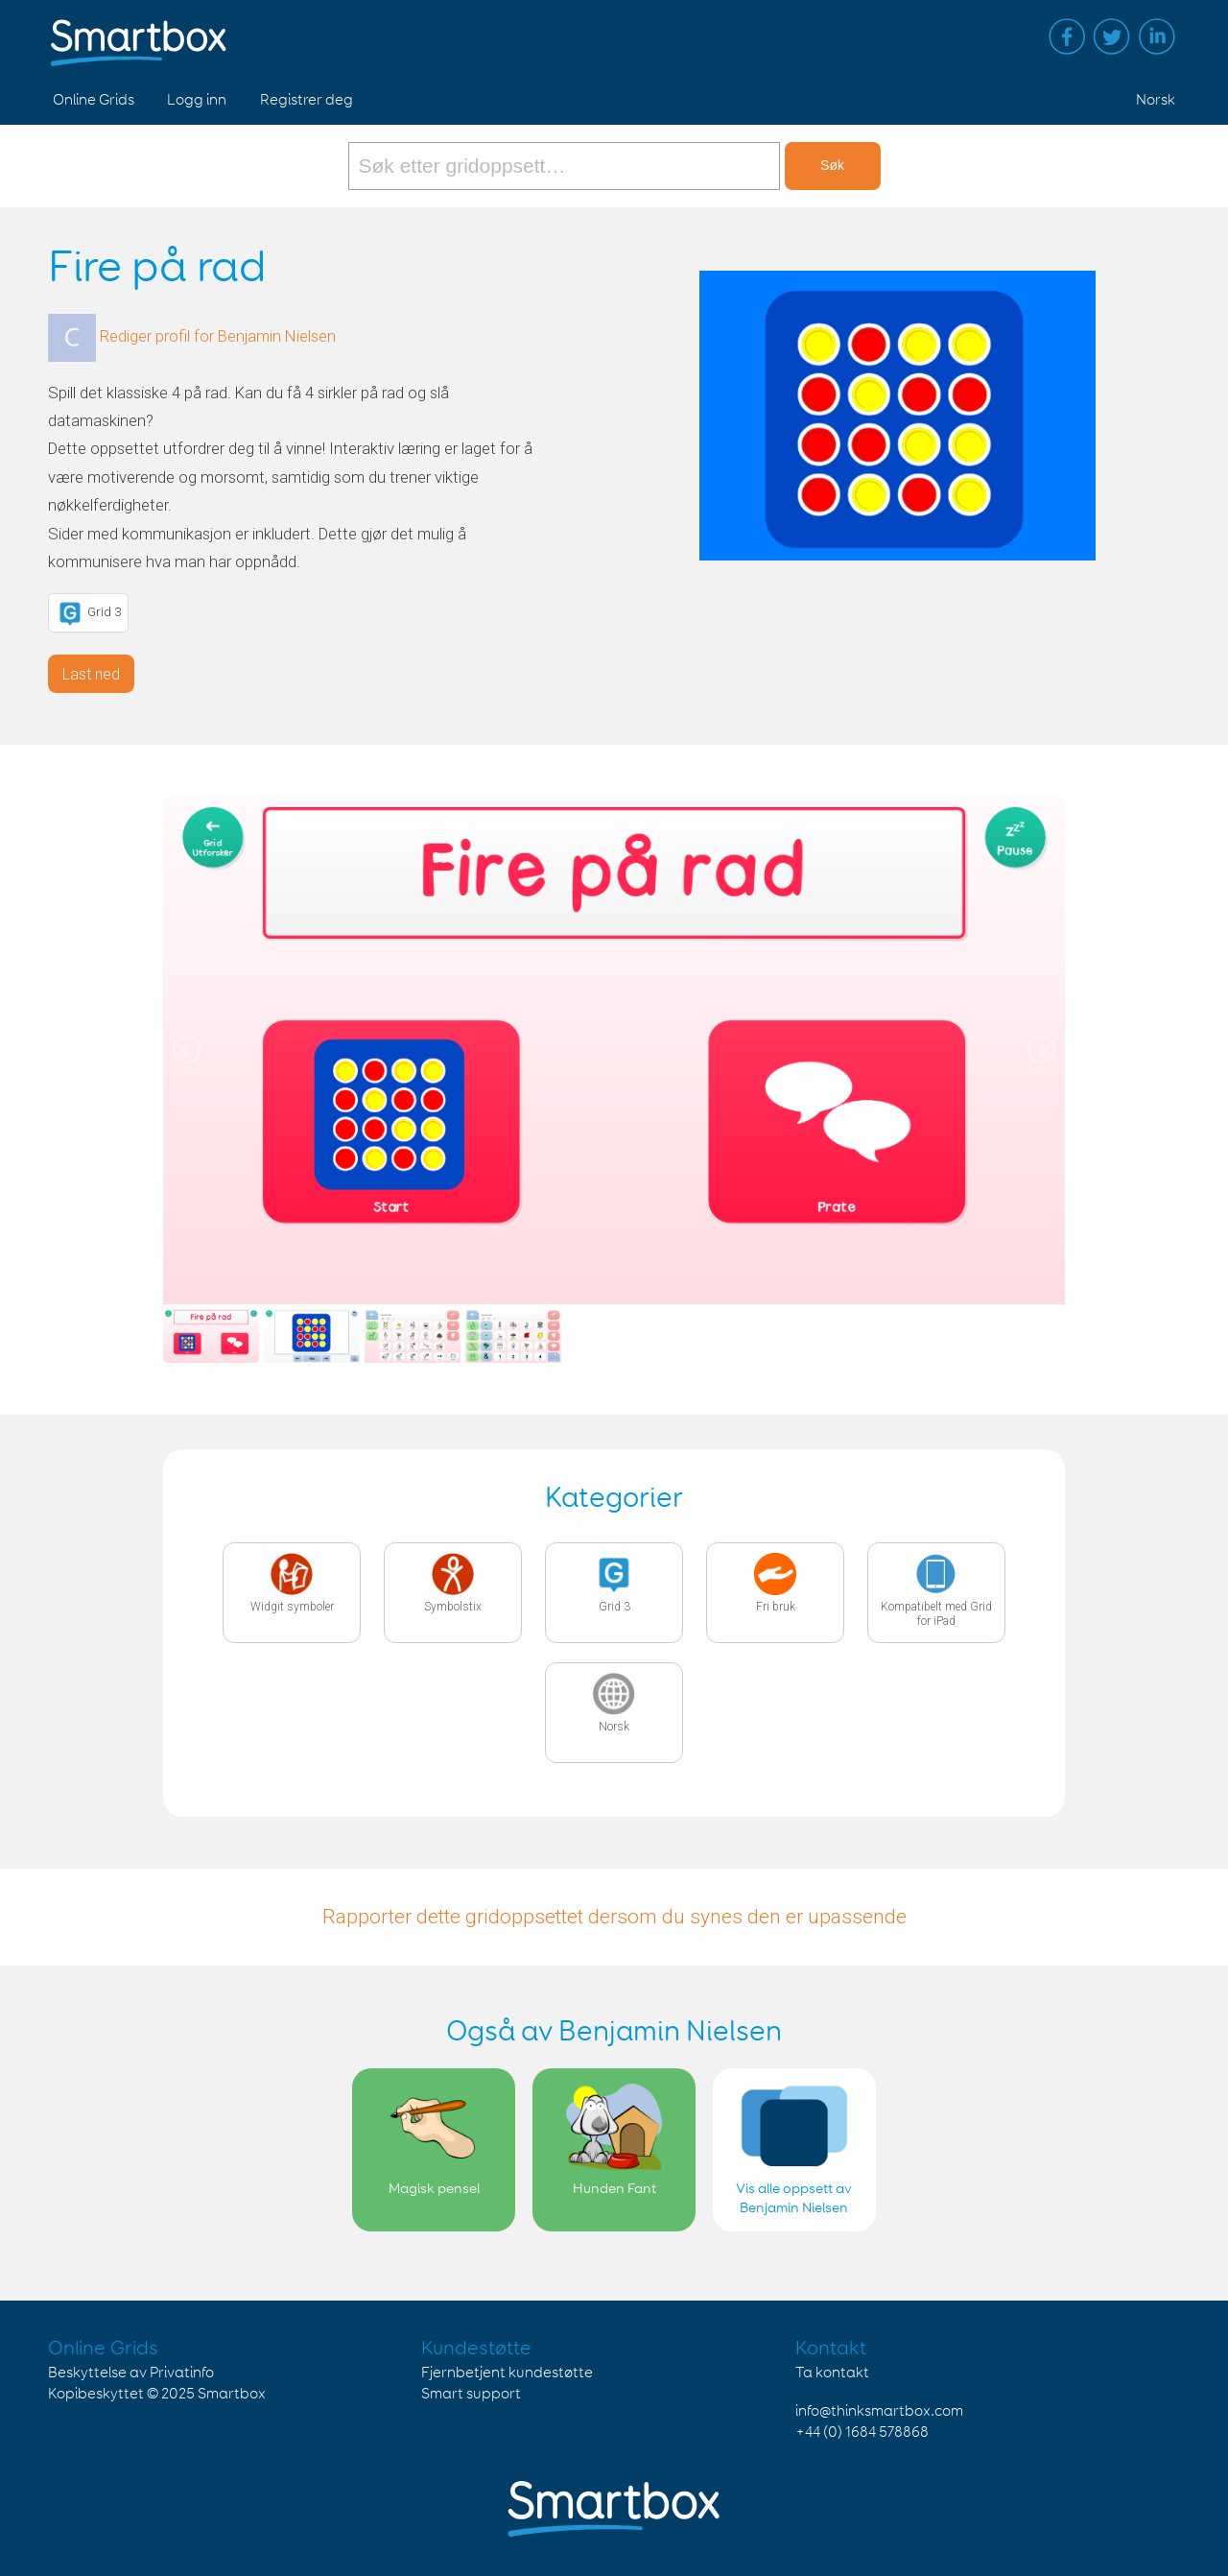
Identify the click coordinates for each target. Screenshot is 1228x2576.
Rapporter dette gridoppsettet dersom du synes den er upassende (614, 1916)
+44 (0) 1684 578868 (862, 2432)
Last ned (91, 674)
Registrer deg (306, 100)
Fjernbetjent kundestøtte (507, 2373)
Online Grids (93, 100)
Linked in (1157, 36)
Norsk (1155, 100)
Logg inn (196, 100)
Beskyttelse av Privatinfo (131, 2373)
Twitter (1112, 36)
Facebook (1067, 36)
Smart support (471, 2394)
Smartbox (232, 2394)
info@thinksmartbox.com (879, 2411)
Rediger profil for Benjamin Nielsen (218, 336)
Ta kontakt (832, 2373)
